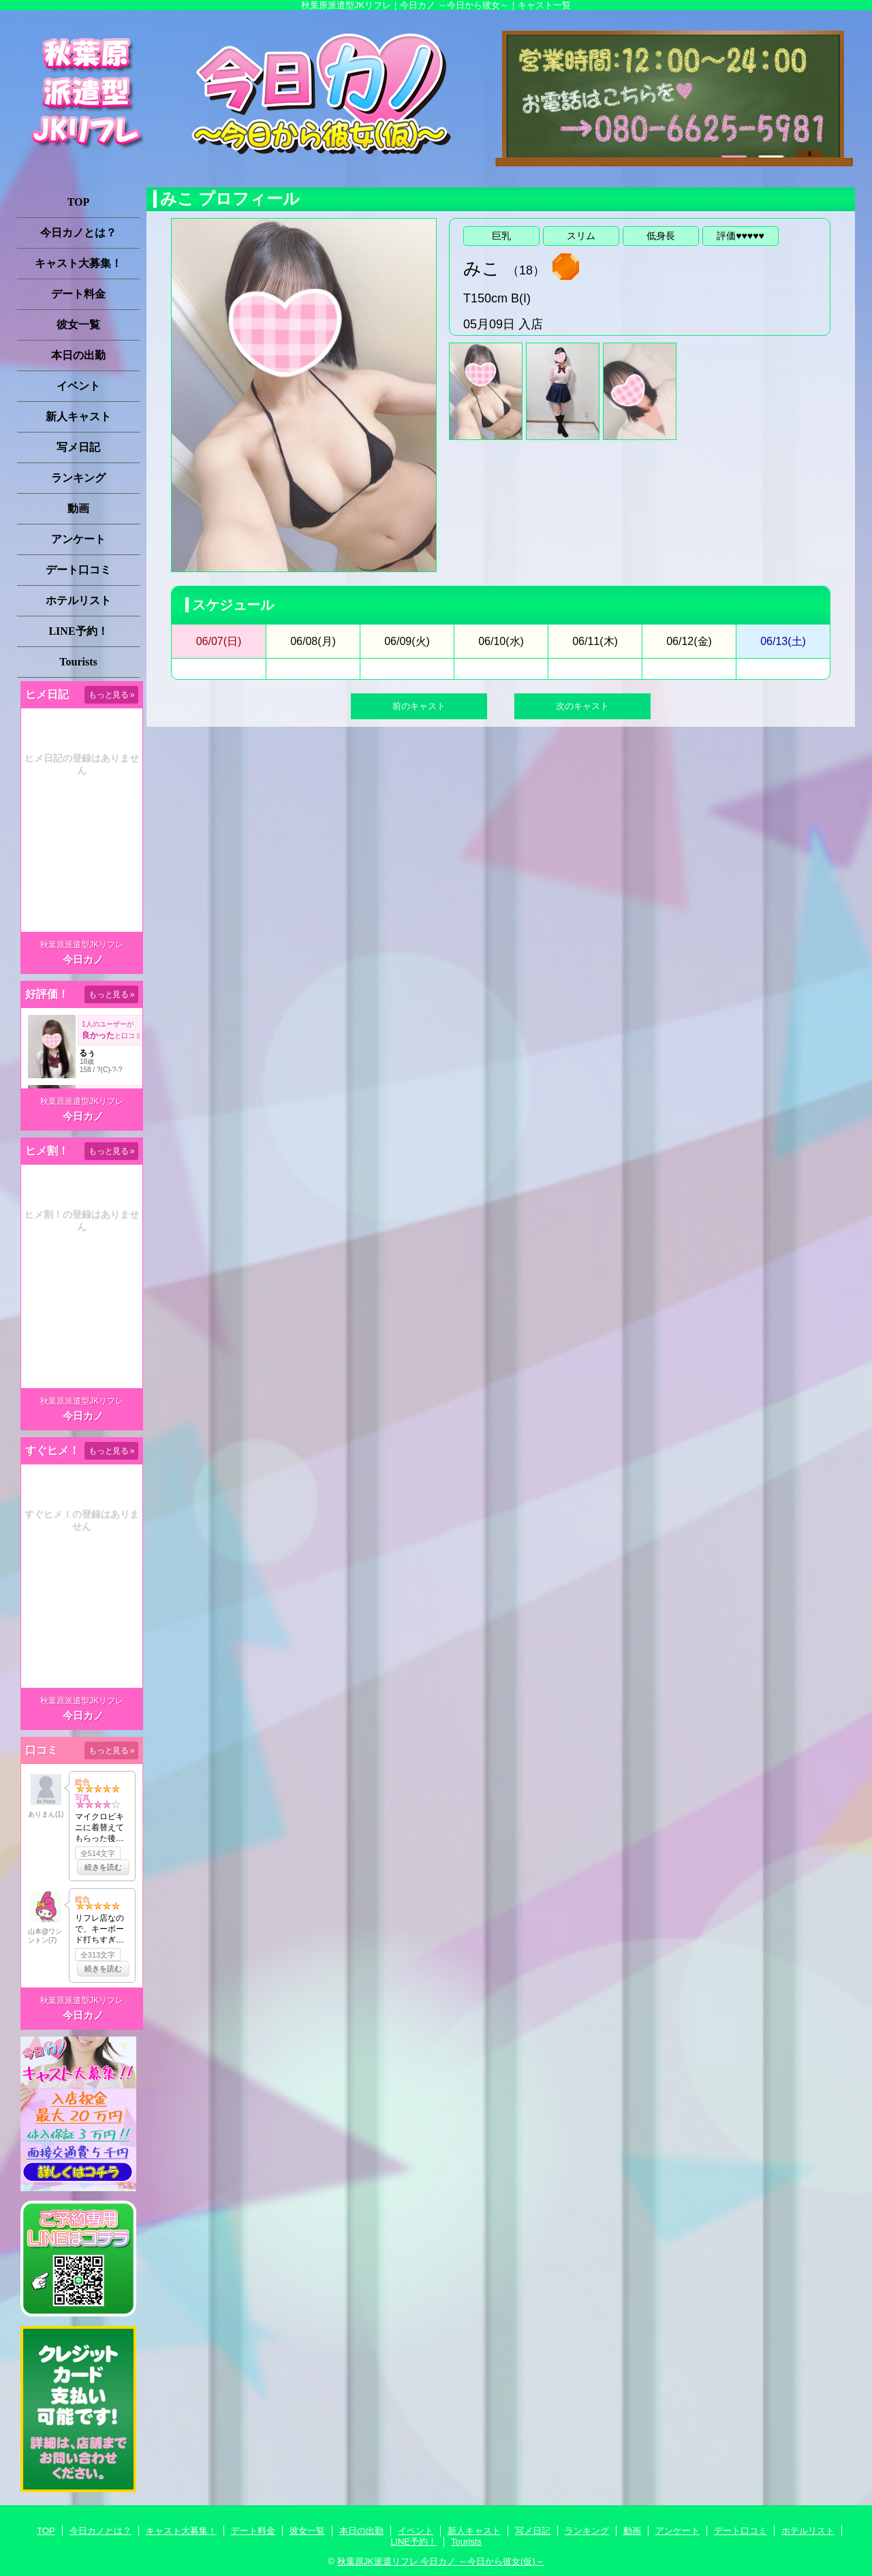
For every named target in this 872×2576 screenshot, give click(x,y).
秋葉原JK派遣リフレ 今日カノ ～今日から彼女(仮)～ (440, 2561)
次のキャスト (582, 706)
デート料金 (78, 294)
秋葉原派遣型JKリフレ (81, 944)
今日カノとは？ (78, 232)
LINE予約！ (78, 631)
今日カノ (83, 959)
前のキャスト (419, 706)
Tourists (78, 661)
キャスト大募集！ (78, 263)
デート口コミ (78, 570)
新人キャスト (78, 416)
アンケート (78, 539)
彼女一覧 (78, 324)
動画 (78, 508)
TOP (78, 202)
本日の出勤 (78, 355)
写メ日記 (78, 447)
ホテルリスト (78, 600)
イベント (78, 386)
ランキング (78, 478)
